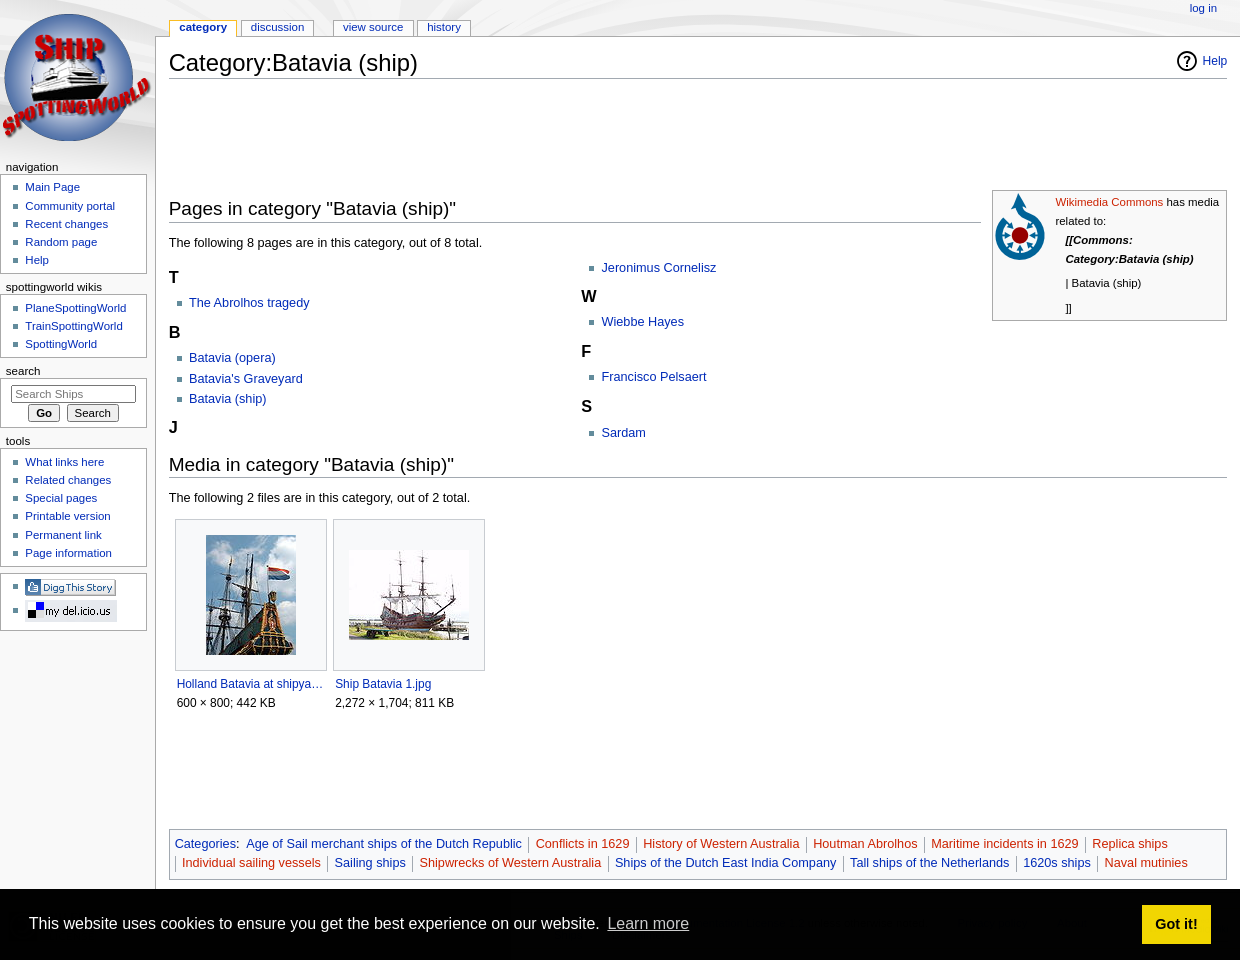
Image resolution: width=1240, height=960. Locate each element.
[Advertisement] (533, 139)
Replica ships (1129, 844)
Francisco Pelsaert (653, 377)
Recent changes (66, 224)
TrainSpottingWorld (73, 326)
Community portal (70, 206)
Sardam (623, 433)
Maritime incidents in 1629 (1004, 844)
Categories (205, 844)
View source (373, 27)
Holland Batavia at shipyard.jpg (250, 684)
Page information (68, 553)
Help (1215, 61)
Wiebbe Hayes (642, 322)
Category (203, 27)
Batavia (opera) (232, 358)
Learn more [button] (648, 923)
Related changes (68, 480)
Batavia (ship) (228, 399)
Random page (61, 242)
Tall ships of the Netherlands (929, 863)
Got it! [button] (1176, 924)
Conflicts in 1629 (583, 844)
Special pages (61, 498)
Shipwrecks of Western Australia (511, 863)
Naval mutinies (1146, 863)
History (444, 27)
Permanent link (63, 535)
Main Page (52, 187)
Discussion (277, 27)
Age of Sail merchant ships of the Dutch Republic (384, 844)
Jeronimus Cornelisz (658, 268)
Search (23, 371)
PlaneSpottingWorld (75, 308)
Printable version (67, 516)
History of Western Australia (721, 844)
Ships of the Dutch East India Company (725, 863)
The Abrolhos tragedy (249, 303)
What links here (64, 462)
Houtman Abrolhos (865, 844)
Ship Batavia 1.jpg (383, 684)
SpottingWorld (61, 344)
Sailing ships (370, 863)
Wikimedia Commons (1109, 202)
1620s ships (1057, 863)
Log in (1203, 8)
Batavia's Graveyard (246, 379)
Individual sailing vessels (251, 863)
